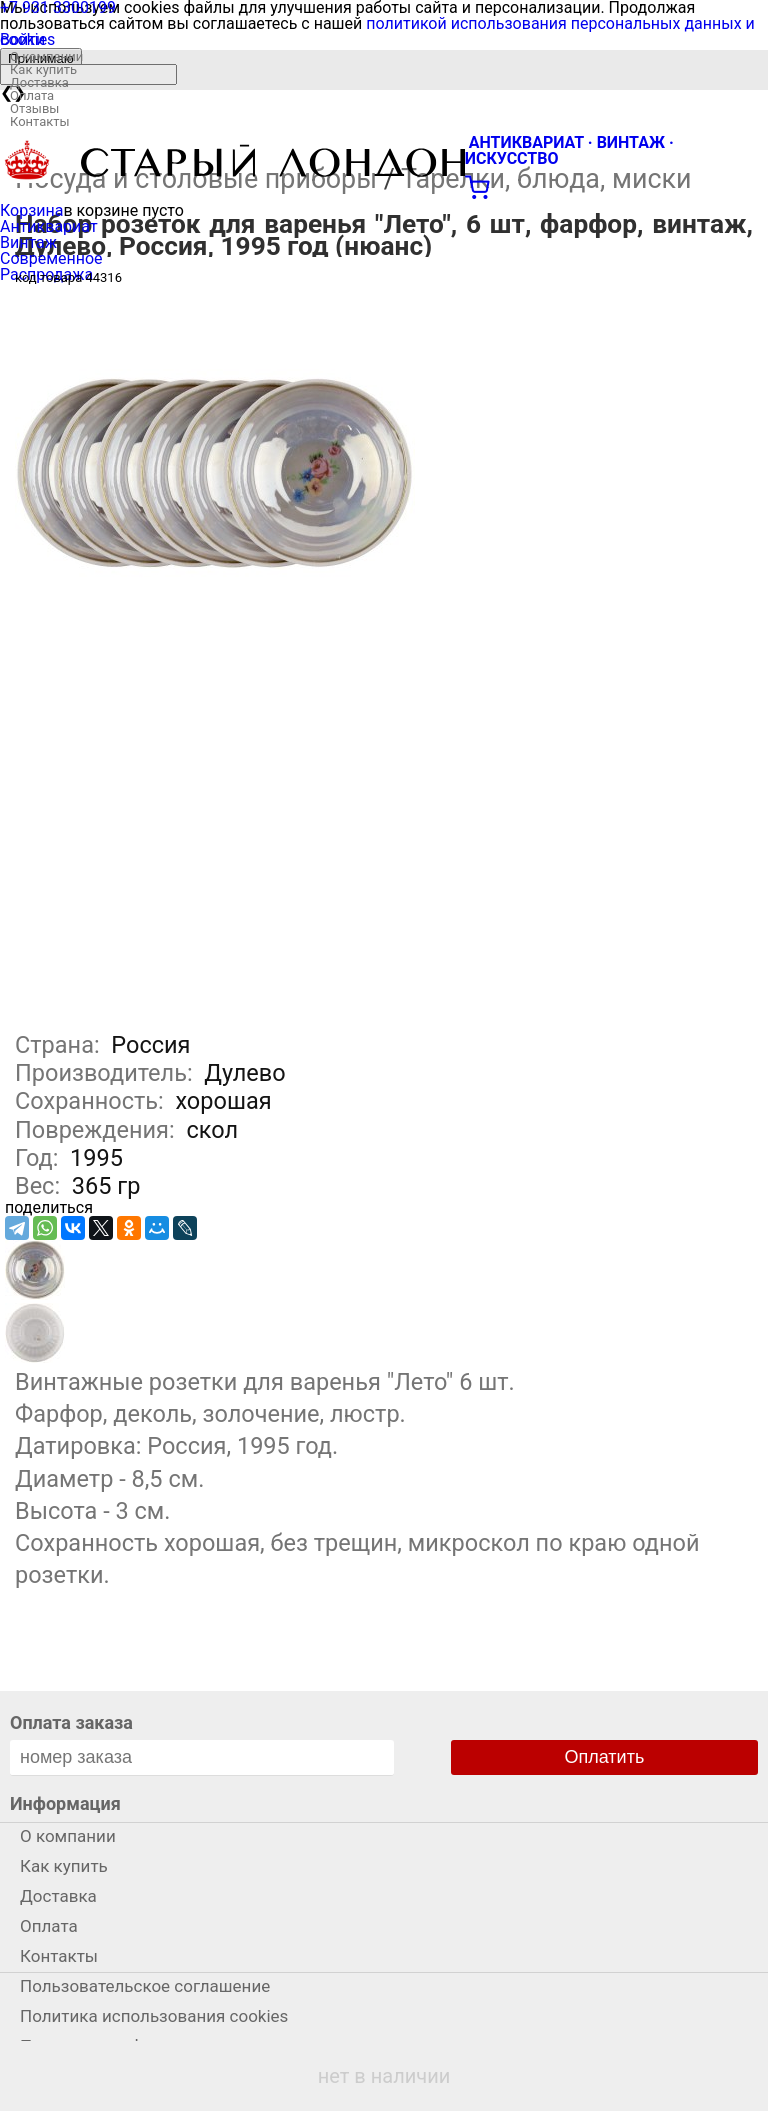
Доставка (39, 82)
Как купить (43, 69)
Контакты (40, 121)
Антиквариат (49, 226)
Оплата (32, 95)
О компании (46, 56)
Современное (51, 258)
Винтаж (28, 242)
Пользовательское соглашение (145, 1986)
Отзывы (34, 108)
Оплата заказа (71, 1722)
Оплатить (605, 1757)
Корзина (31, 210)
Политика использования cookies (154, 2016)
